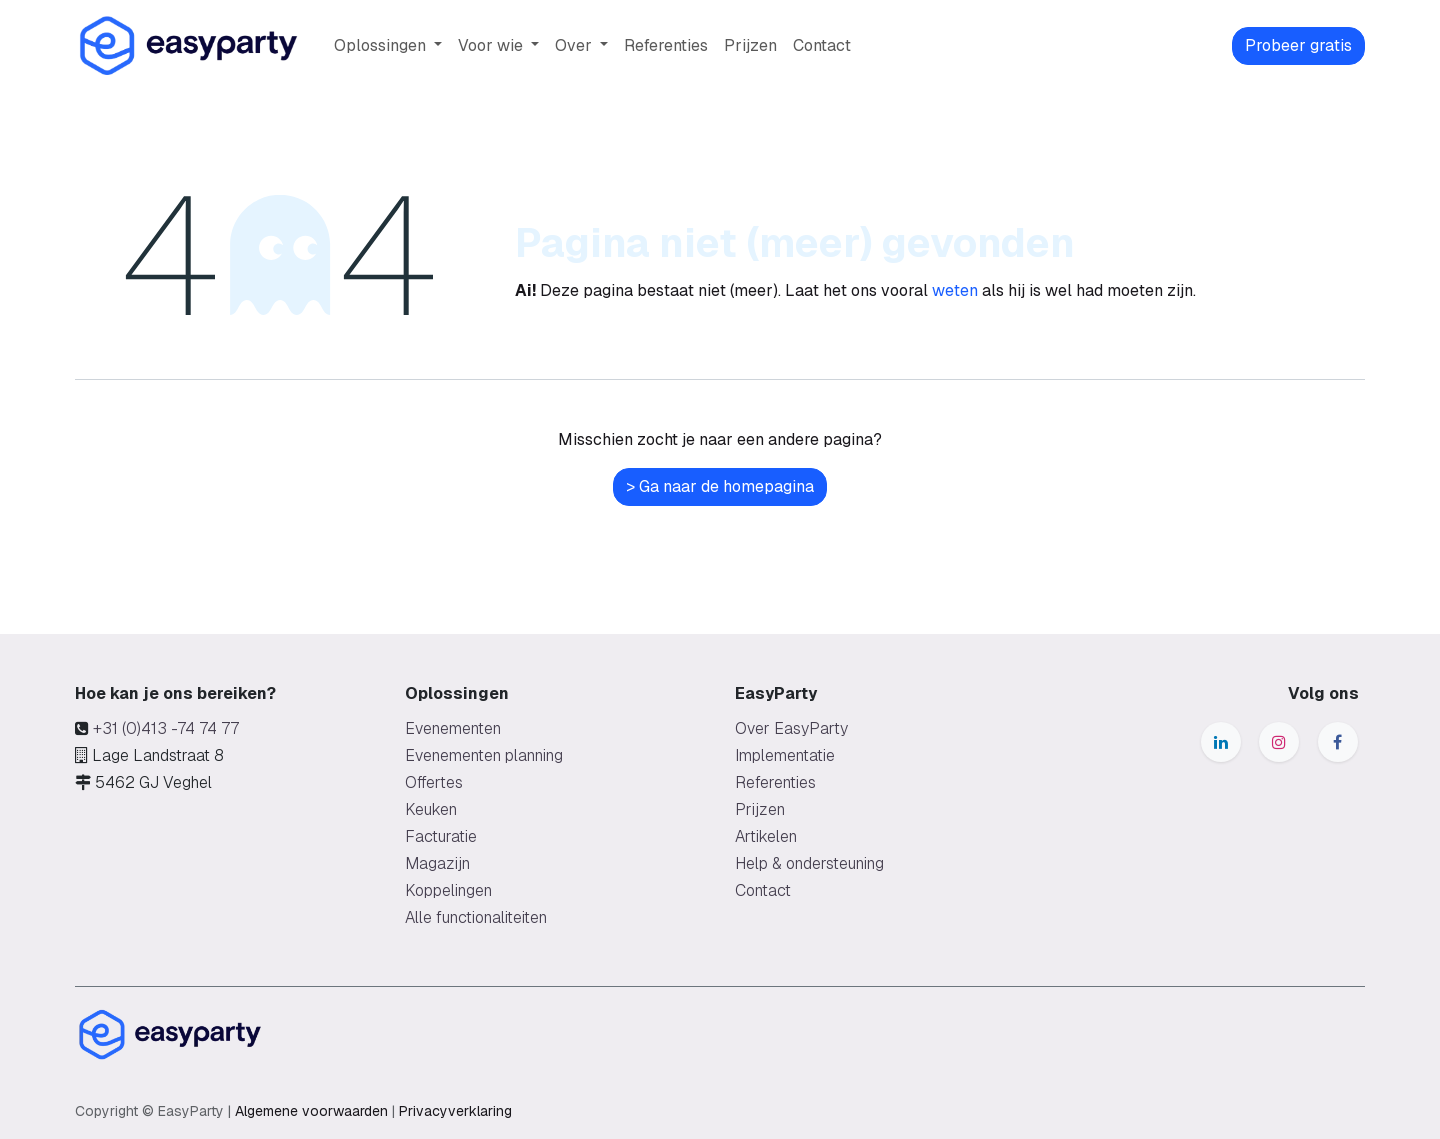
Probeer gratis (1298, 45)
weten (955, 290)
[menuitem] (388, 46)
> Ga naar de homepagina (720, 486)
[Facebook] (1338, 742)
